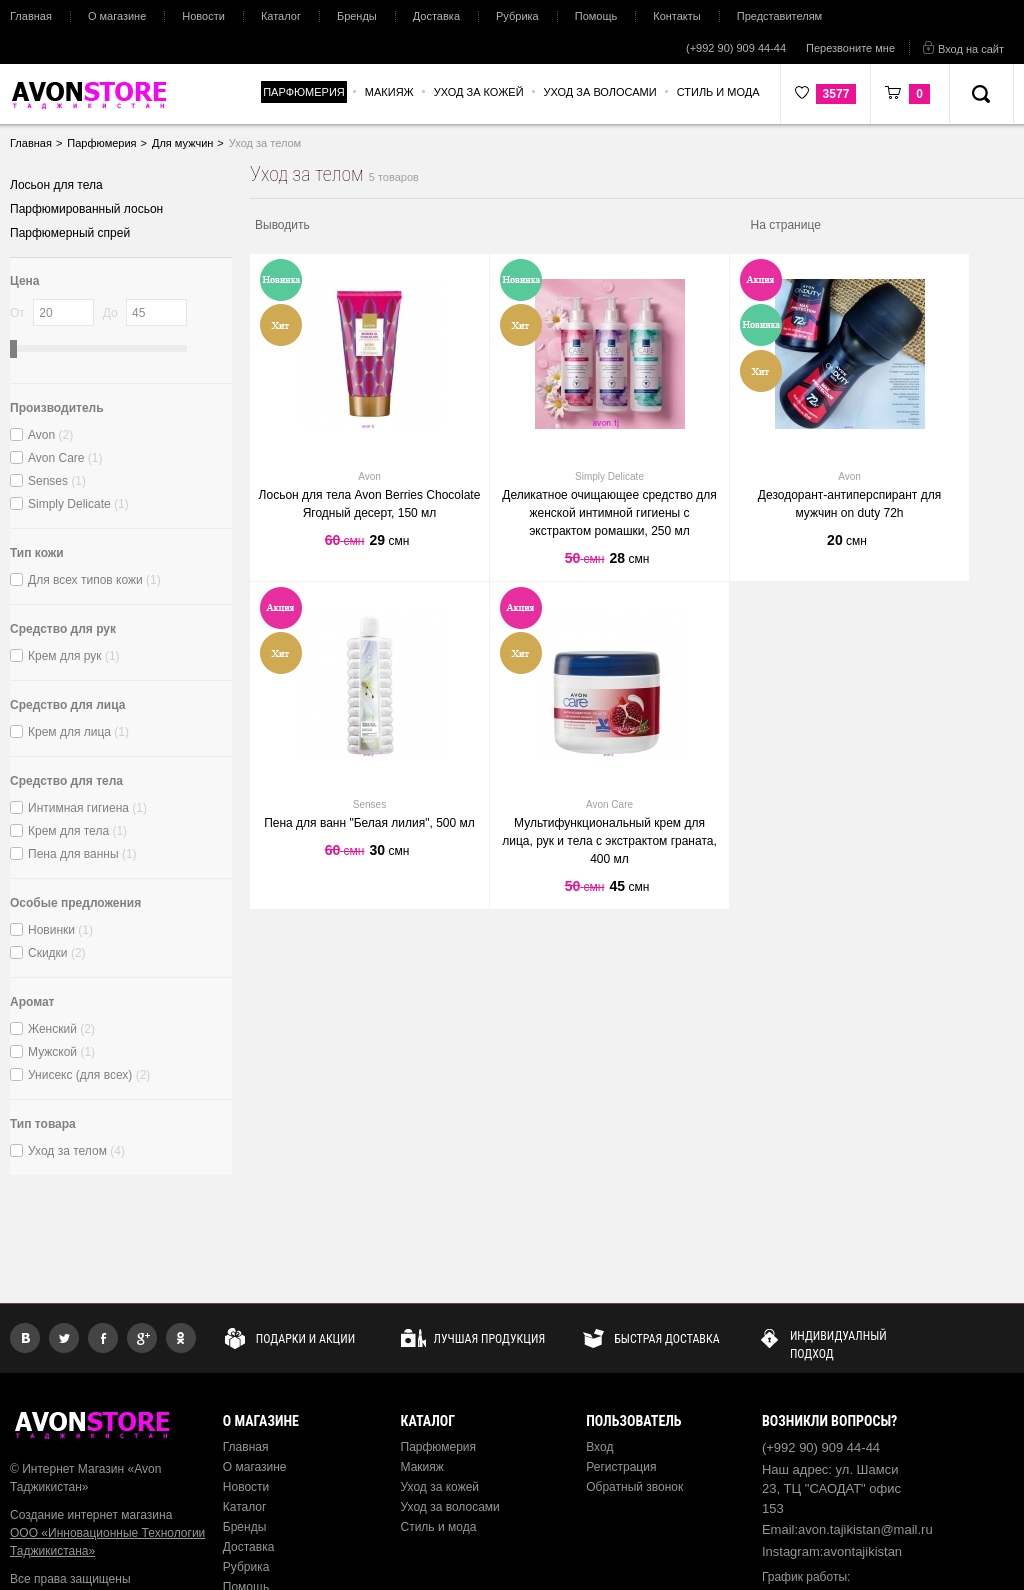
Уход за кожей (440, 1487)
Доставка (436, 16)
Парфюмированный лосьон (86, 209)
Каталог (281, 16)
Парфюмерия (439, 1447)
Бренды (357, 16)
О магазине (117, 16)
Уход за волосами (450, 1507)
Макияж (422, 1467)
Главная (31, 16)
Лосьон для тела (56, 185)
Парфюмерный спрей (70, 233)
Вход (599, 1447)
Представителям (779, 16)
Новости (203, 16)
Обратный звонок (634, 1487)
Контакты (677, 16)
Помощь (596, 16)
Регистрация (621, 1467)
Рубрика (517, 16)
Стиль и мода (439, 1527)
